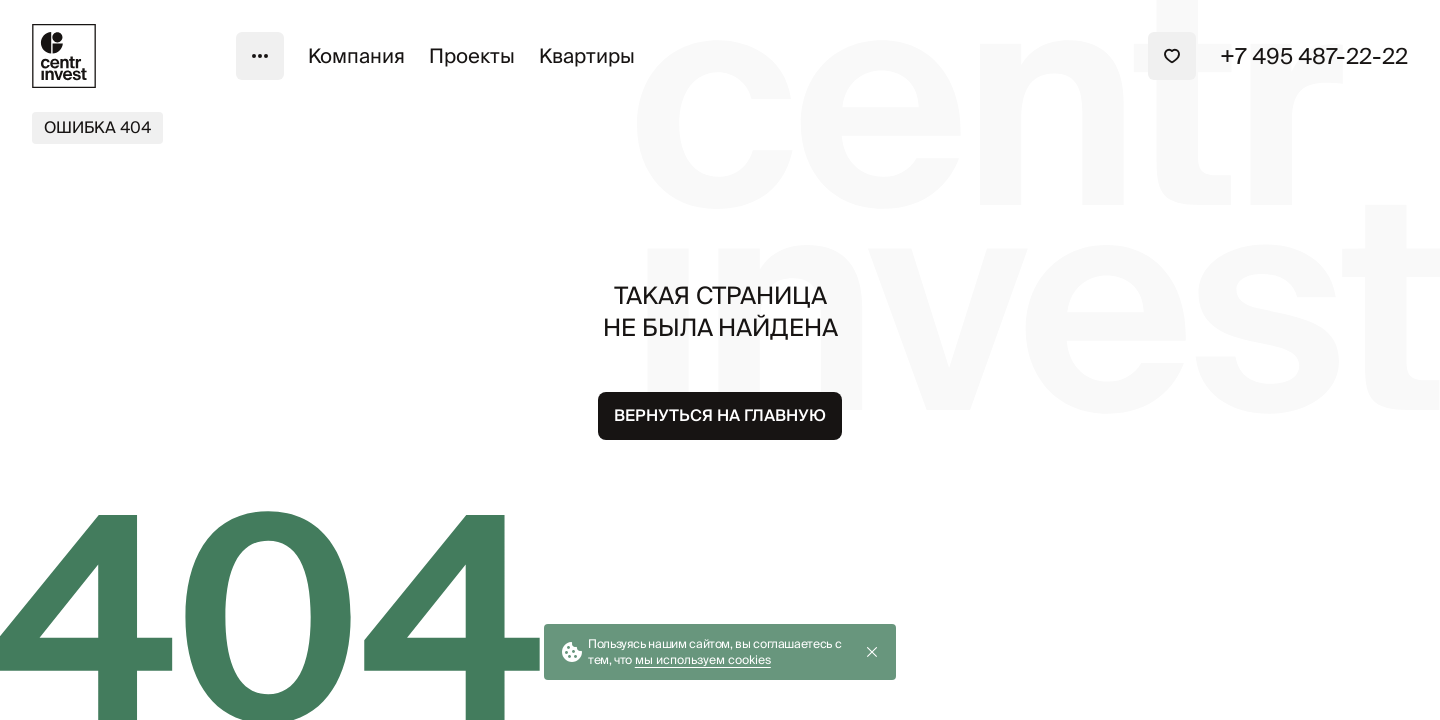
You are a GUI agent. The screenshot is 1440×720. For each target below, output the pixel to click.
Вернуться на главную (720, 415)
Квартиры (587, 56)
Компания (356, 56)
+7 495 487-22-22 (1314, 56)
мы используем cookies (703, 659)
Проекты (472, 56)
